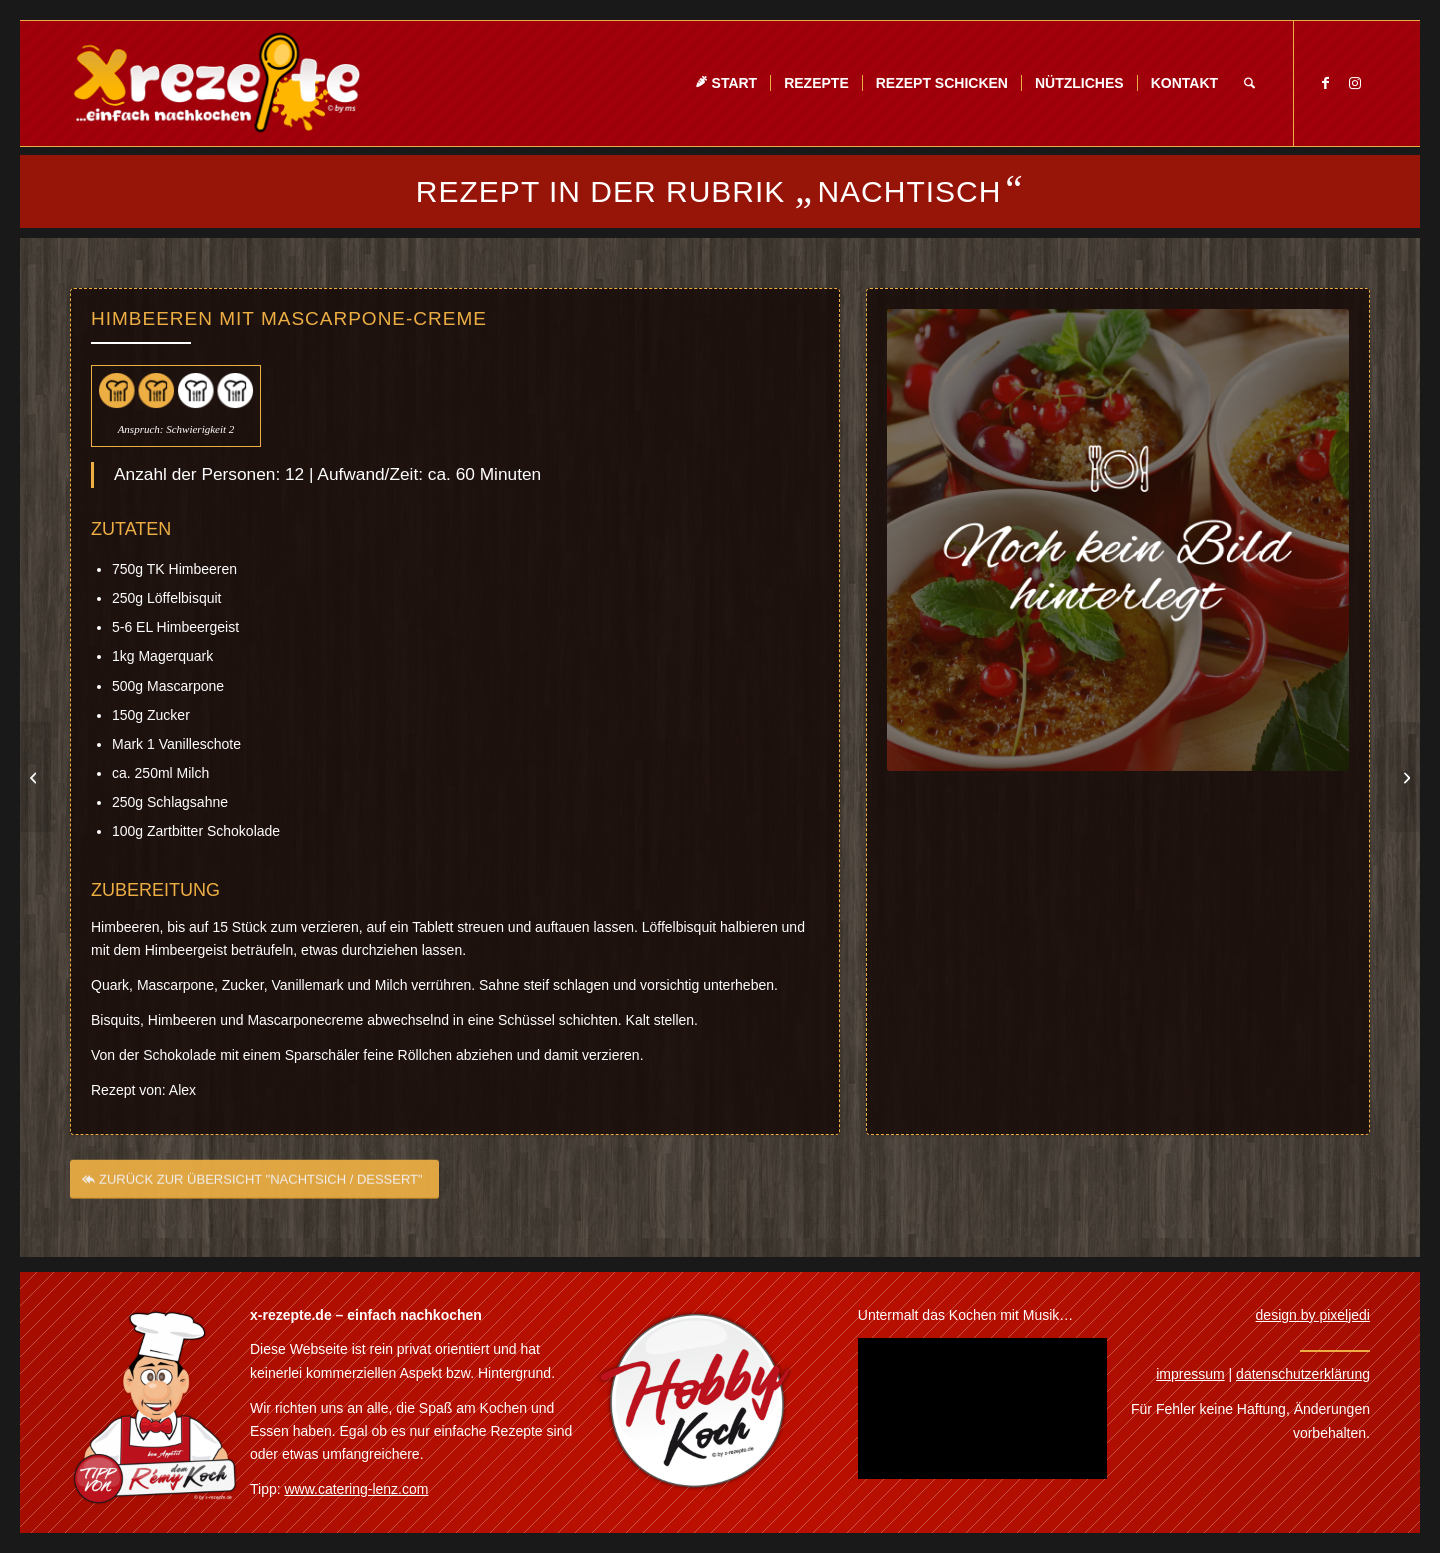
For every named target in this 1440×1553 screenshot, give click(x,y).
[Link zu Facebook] (1325, 83)
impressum (1190, 1374)
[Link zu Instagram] (1355, 83)
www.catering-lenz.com (357, 1489)
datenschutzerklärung (1303, 1374)
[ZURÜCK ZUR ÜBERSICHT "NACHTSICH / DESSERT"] (254, 1186)
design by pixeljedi (1313, 1315)
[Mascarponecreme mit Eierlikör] (35, 777)
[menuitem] (726, 83)
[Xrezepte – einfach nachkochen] (216, 83)
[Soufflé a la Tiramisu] (1404, 777)
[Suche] (1249, 83)
